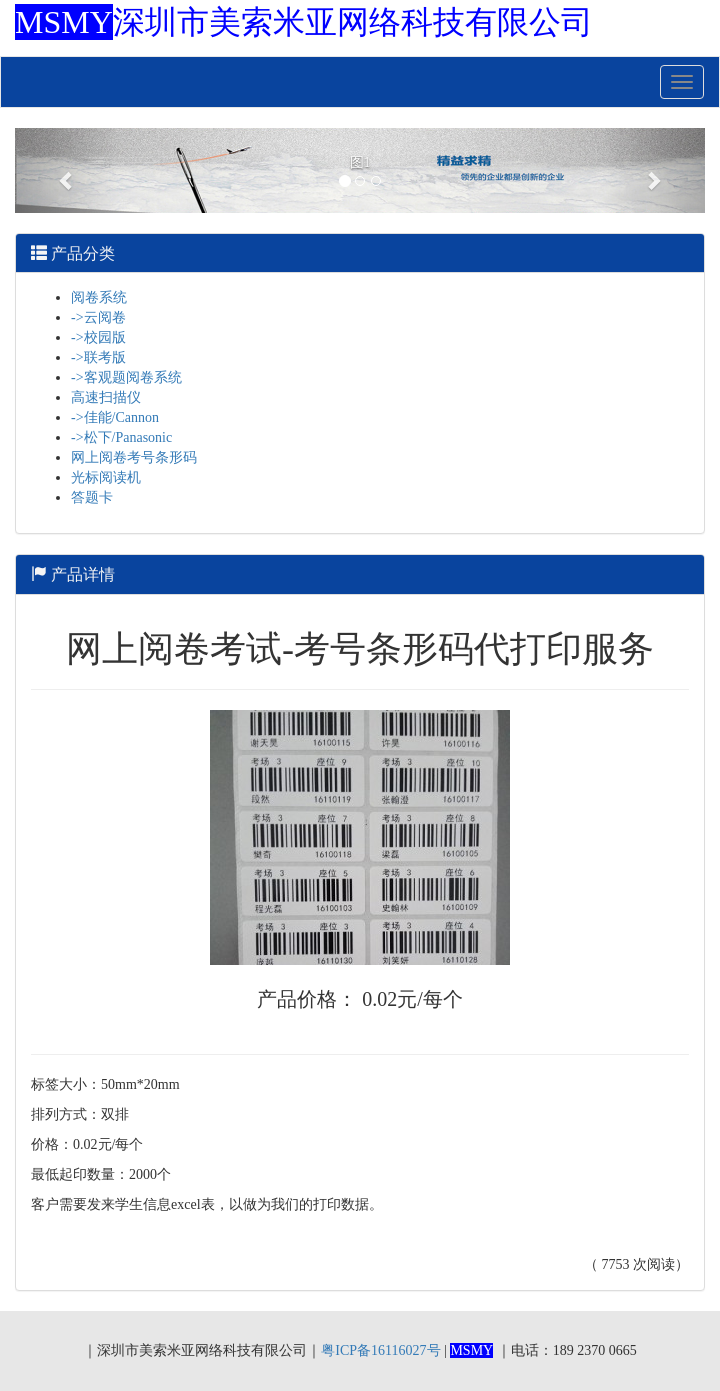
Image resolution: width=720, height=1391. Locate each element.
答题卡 (92, 497)
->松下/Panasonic (121, 437)
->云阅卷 (98, 317)
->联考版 (98, 357)
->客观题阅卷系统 (126, 377)
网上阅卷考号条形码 (134, 457)
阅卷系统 (99, 297)
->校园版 (98, 337)
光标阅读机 (106, 477)
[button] (67, 170)
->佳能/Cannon (115, 417)
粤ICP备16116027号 (380, 1350)
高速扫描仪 (106, 397)
